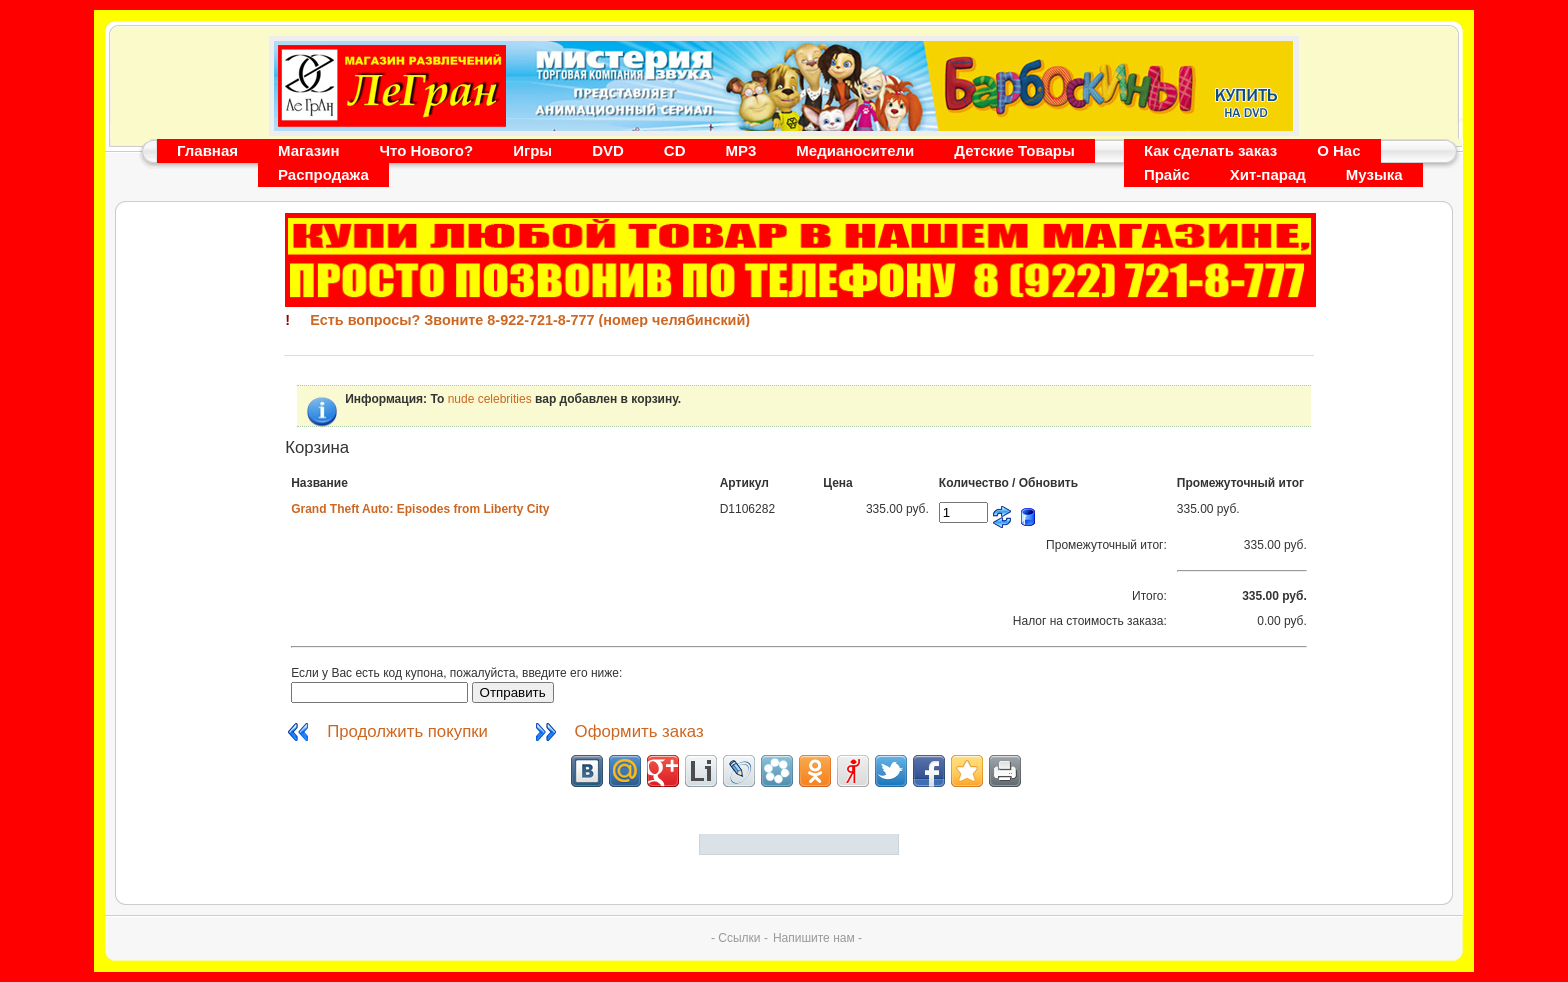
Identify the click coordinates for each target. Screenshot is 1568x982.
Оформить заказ (639, 731)
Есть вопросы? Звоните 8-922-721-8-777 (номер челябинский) (530, 320)
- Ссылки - (739, 938)
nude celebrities (490, 399)
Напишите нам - (817, 938)
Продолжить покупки (409, 731)
